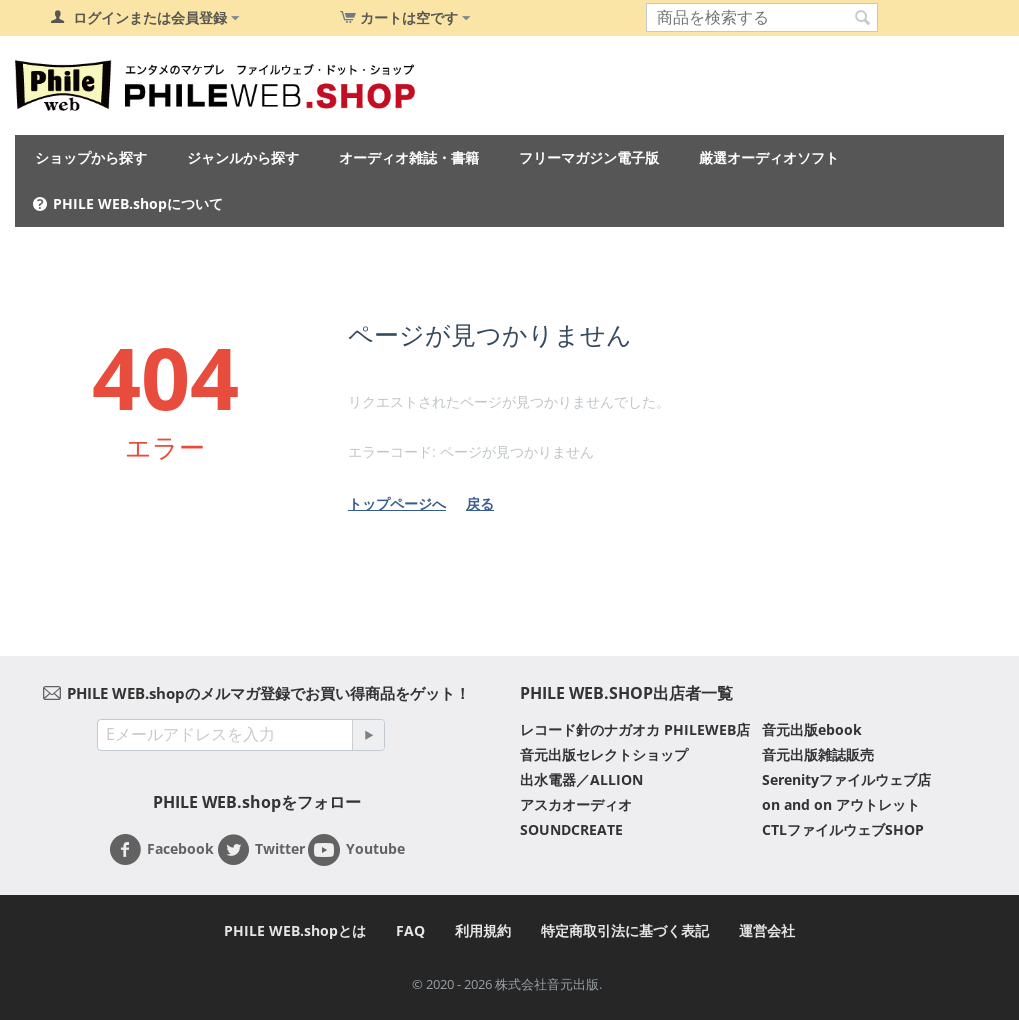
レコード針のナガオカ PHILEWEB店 (635, 729)
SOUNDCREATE (571, 829)
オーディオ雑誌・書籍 (409, 157)
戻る (480, 503)
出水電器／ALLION (581, 779)
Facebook (161, 850)
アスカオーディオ (576, 804)
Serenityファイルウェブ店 (846, 779)
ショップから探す (91, 157)
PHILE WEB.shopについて (138, 203)
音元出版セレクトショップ (604, 754)
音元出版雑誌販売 (818, 754)
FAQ (410, 930)
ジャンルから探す (243, 157)
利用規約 (483, 930)
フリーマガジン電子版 (589, 157)
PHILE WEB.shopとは (295, 930)
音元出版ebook (812, 729)
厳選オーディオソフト (769, 157)
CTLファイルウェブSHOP (843, 829)
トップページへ (397, 503)
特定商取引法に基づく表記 (625, 930)
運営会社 (767, 930)
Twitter (261, 850)
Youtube (356, 850)
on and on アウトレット (841, 804)
